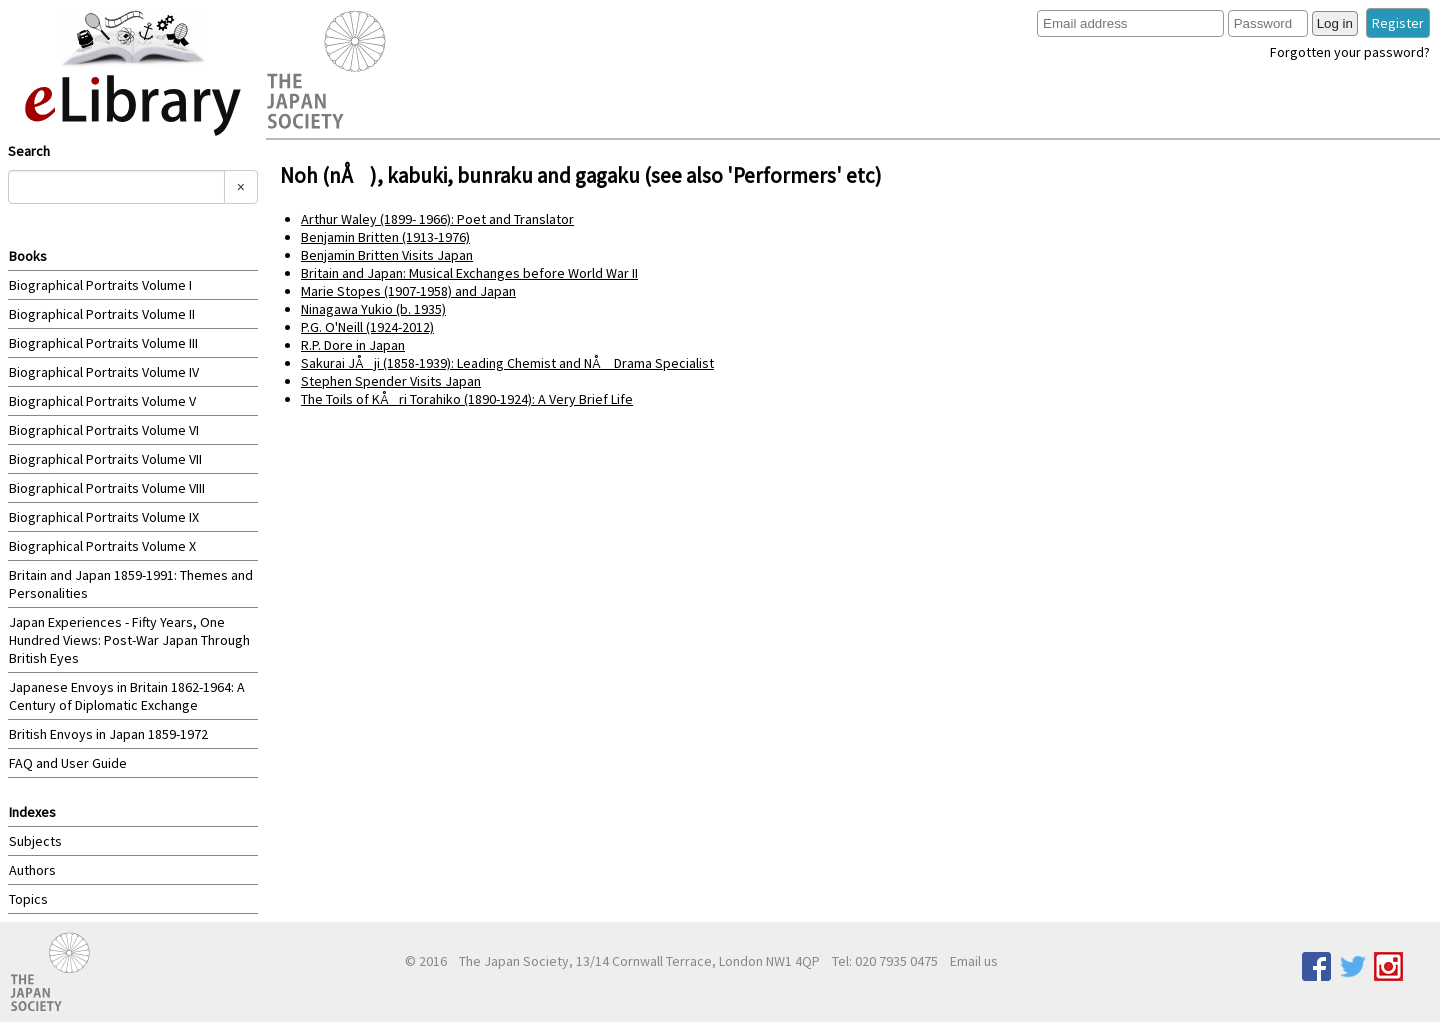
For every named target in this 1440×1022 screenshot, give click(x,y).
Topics (28, 899)
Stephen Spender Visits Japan (391, 381)
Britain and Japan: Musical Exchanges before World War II (469, 273)
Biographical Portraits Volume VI (104, 430)
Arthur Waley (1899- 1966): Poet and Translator (437, 219)
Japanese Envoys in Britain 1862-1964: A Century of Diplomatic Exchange (127, 696)
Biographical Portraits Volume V (102, 401)
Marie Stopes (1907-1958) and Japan (408, 291)
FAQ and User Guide (68, 763)
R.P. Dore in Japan (353, 345)
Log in (1335, 23)
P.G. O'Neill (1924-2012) (367, 327)
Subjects (35, 841)
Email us (974, 961)
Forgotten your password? (1350, 52)
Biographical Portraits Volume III (103, 343)
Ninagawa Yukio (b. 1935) (373, 309)
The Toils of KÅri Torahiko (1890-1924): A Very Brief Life (467, 399)
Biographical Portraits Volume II (102, 314)
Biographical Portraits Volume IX (104, 517)
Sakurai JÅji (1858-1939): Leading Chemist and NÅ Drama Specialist (507, 363)
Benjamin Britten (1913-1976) (385, 237)
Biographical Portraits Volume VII (105, 459)
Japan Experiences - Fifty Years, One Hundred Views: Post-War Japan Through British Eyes (129, 640)
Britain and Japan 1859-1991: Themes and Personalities (131, 584)
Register (1398, 23)
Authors (32, 870)
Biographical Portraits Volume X (102, 546)
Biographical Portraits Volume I (100, 285)
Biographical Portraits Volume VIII (107, 488)
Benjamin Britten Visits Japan (387, 255)
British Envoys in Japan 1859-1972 (108, 734)
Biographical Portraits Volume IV (104, 372)
